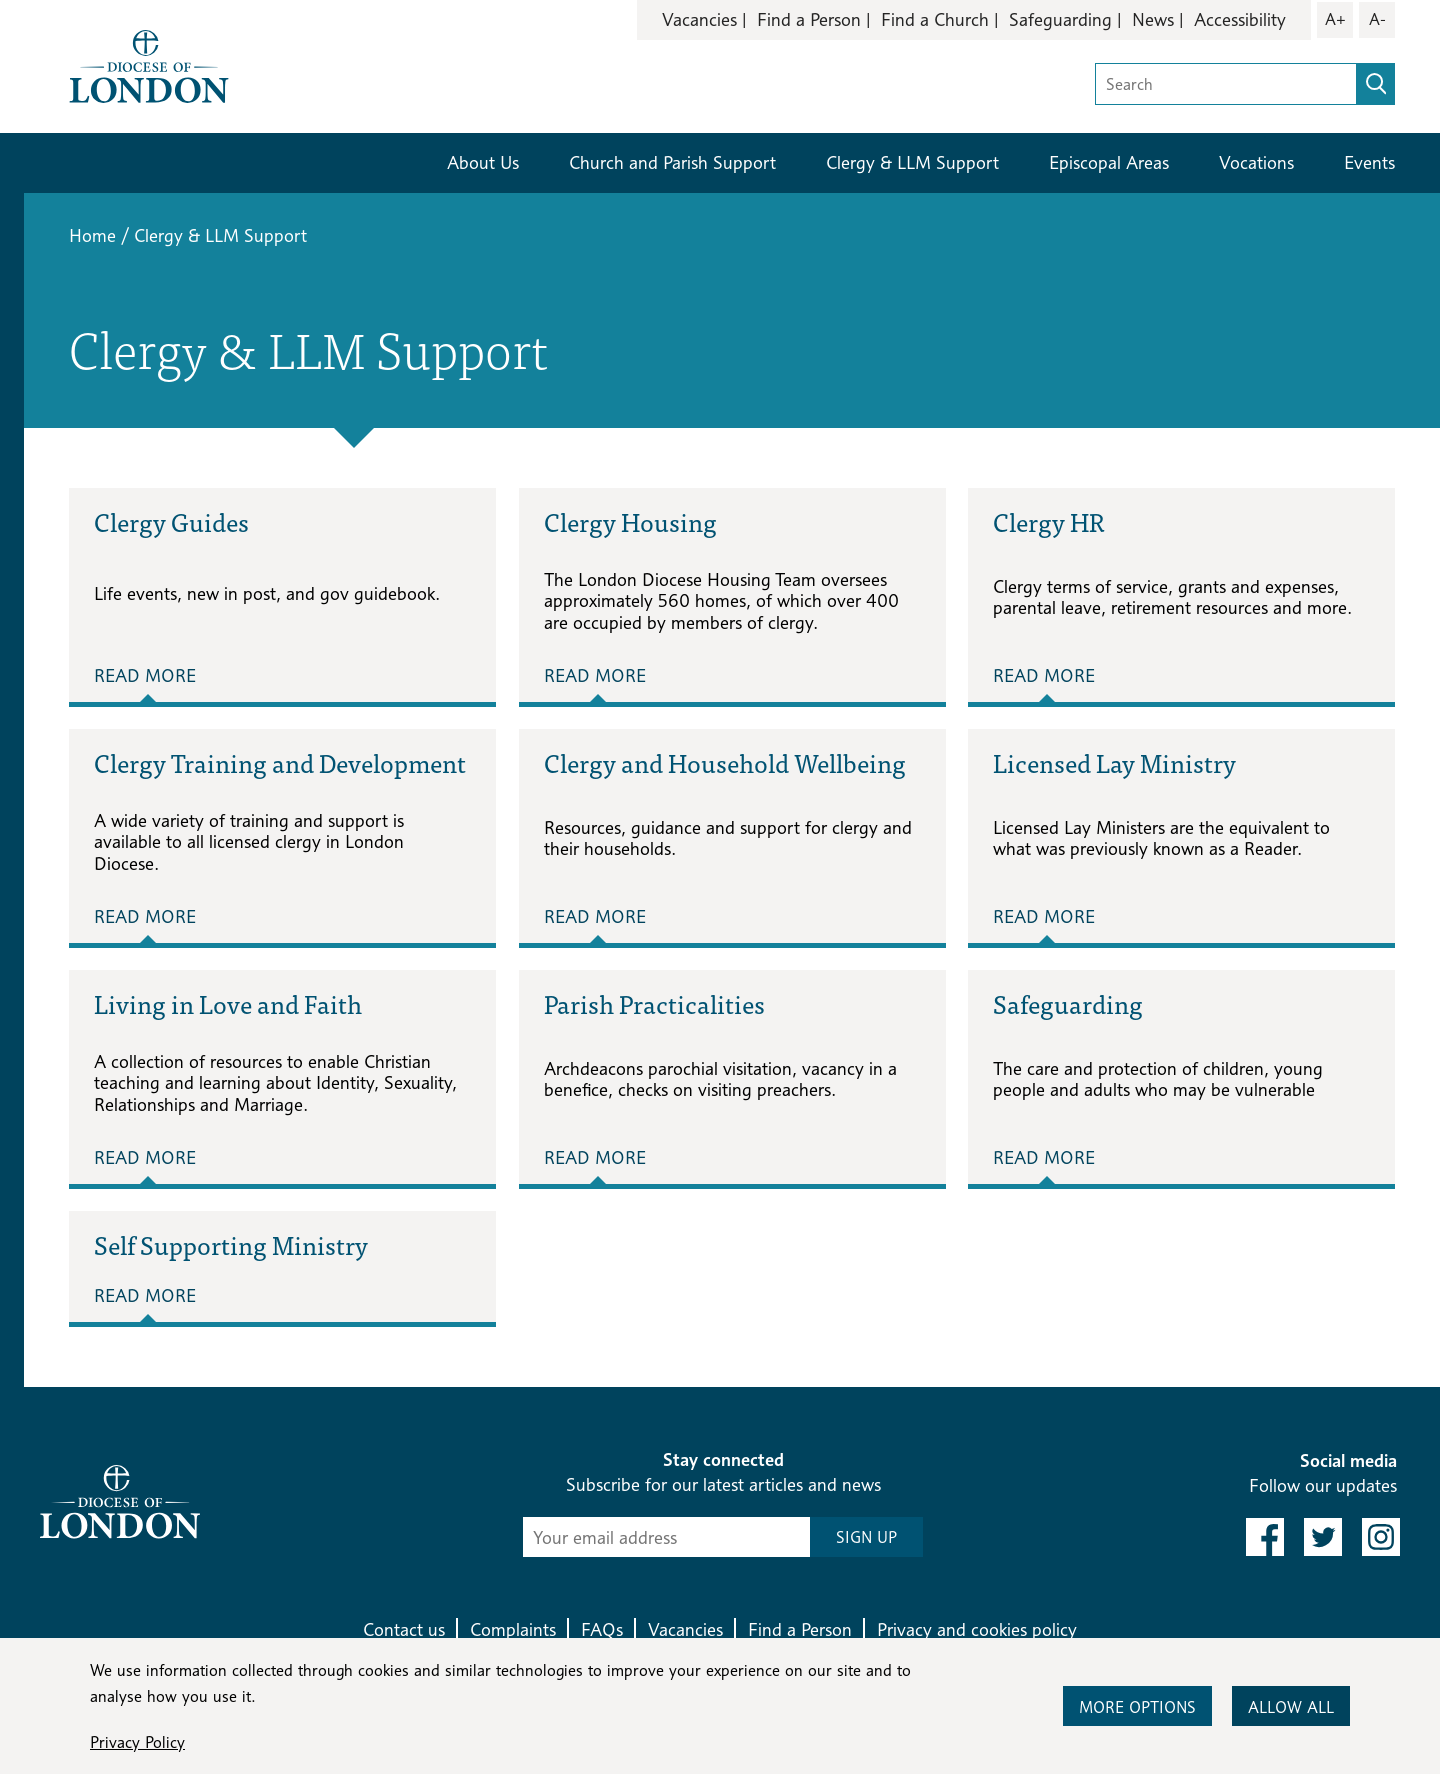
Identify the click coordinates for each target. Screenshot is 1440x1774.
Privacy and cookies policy (977, 1629)
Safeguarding (1060, 19)
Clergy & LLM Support (912, 162)
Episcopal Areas (1109, 162)
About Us (483, 162)
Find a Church (935, 19)
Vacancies (699, 19)
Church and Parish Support (672, 162)
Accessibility (1240, 19)
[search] (1376, 84)
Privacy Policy (137, 1742)
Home (92, 235)
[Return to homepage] (149, 64)
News (1153, 19)
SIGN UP (866, 1537)
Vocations (1256, 162)
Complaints (513, 1629)
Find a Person (809, 19)
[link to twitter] (1323, 1537)
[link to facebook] (1265, 1537)
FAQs (602, 1629)
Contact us (404, 1629)
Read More (145, 675)
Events (1369, 162)
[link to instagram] (1381, 1537)
